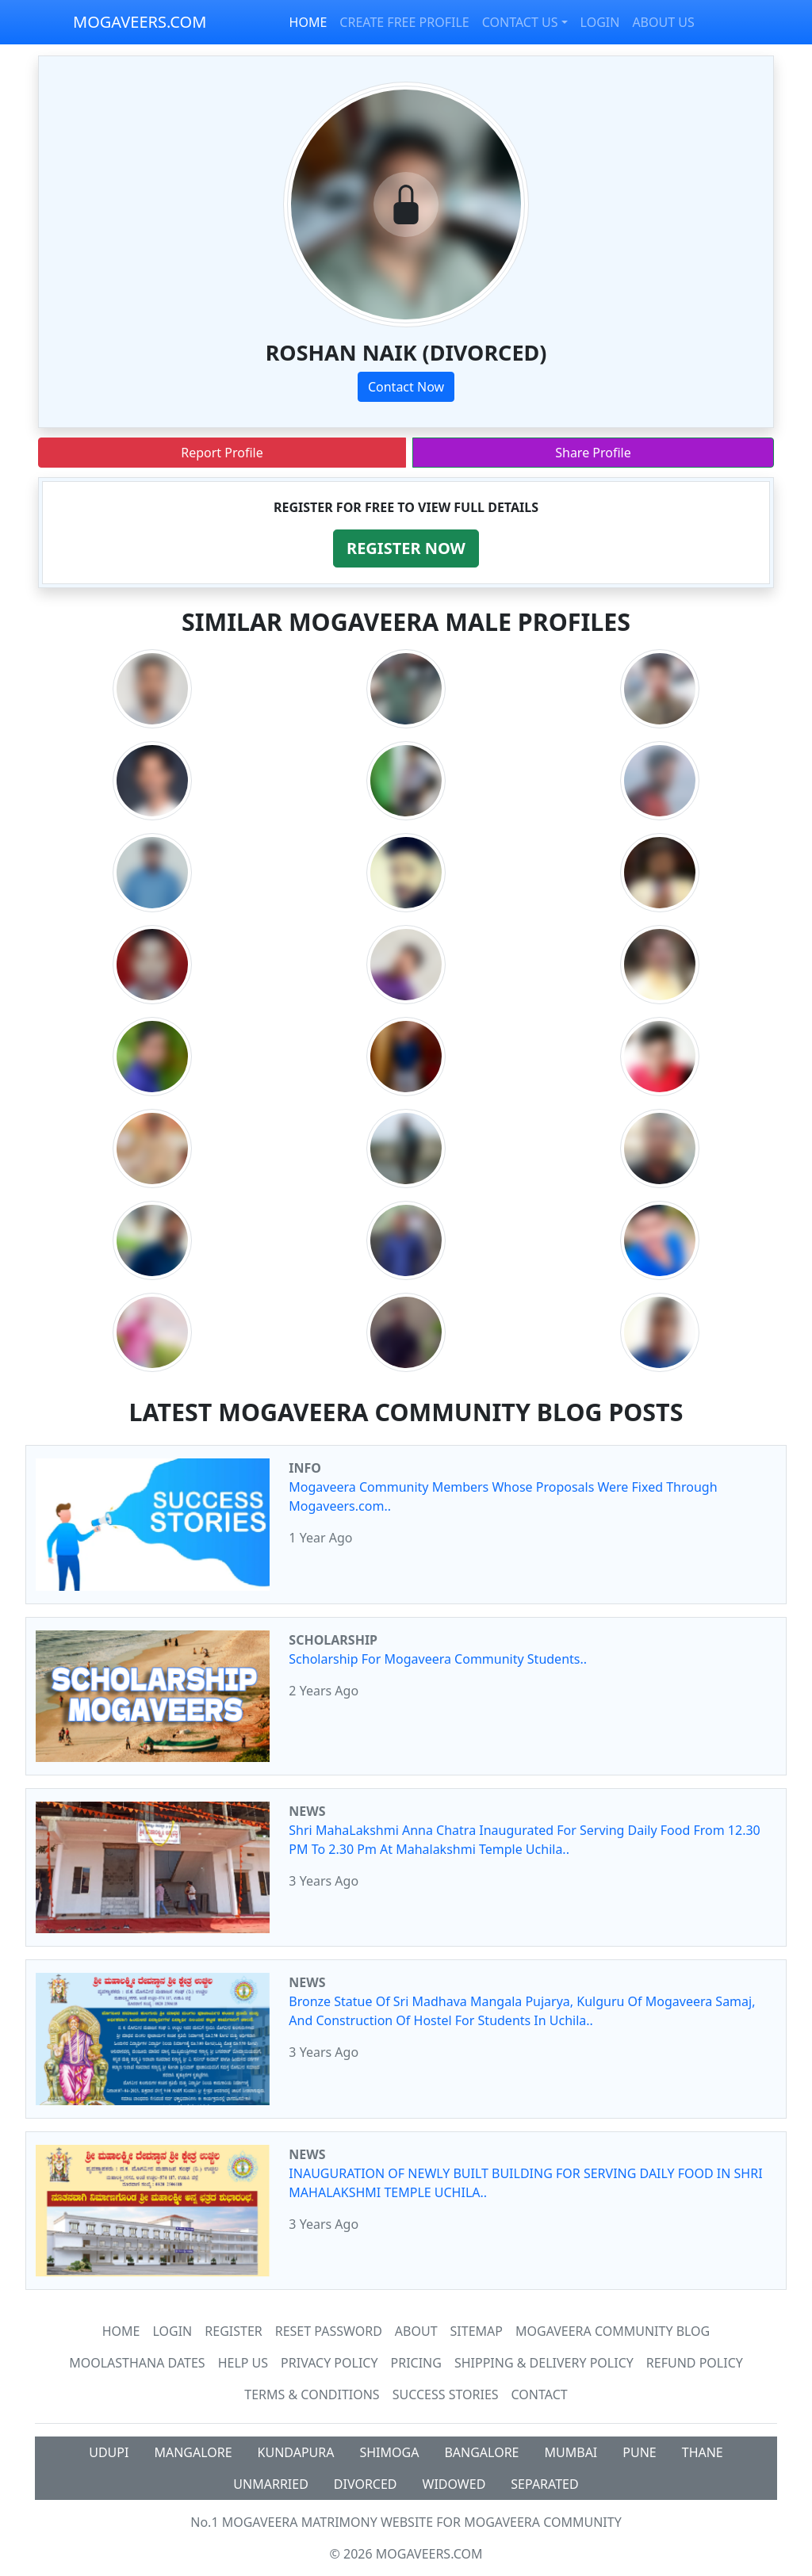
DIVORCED (365, 2484)
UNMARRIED (270, 2484)
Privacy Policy (329, 2363)
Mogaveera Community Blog (612, 2331)
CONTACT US (520, 22)
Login (172, 2331)
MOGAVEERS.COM (139, 21)
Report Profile (221, 452)
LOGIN (600, 22)
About (416, 2331)
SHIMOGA (389, 2452)
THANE (702, 2452)
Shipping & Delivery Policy (544, 2363)
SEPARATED (544, 2484)
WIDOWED (454, 2484)
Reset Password (328, 2331)
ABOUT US (663, 22)
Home (121, 2331)
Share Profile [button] (593, 452)
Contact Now (406, 387)
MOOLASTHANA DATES (137, 2363)
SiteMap (476, 2331)
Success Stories (446, 2394)
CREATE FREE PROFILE (404, 22)
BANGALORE (481, 2452)
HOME (308, 22)
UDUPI (108, 2452)
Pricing (416, 2363)
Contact (539, 2394)
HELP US (243, 2363)
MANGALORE (193, 2452)
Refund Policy (694, 2363)
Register (233, 2331)
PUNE (639, 2452)
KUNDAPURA (296, 2452)
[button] (406, 548)
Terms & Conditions (311, 2394)
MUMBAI (571, 2452)
